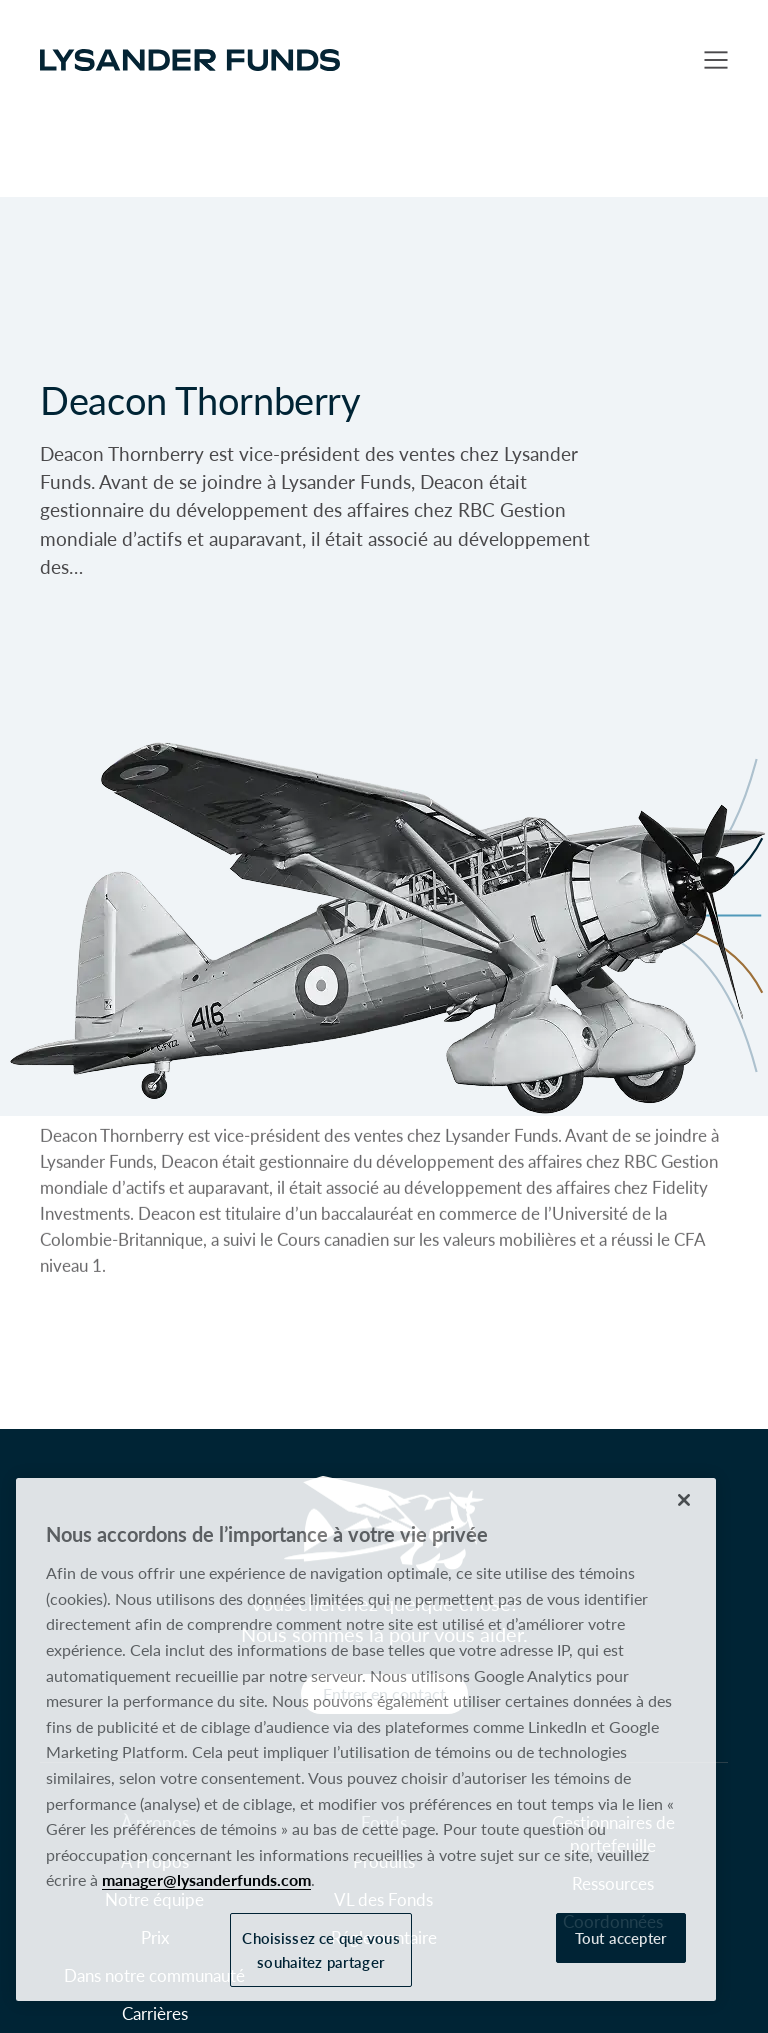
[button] (716, 60)
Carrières (155, 2013)
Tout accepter (621, 1937)
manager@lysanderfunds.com (206, 1879)
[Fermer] (684, 1500)
